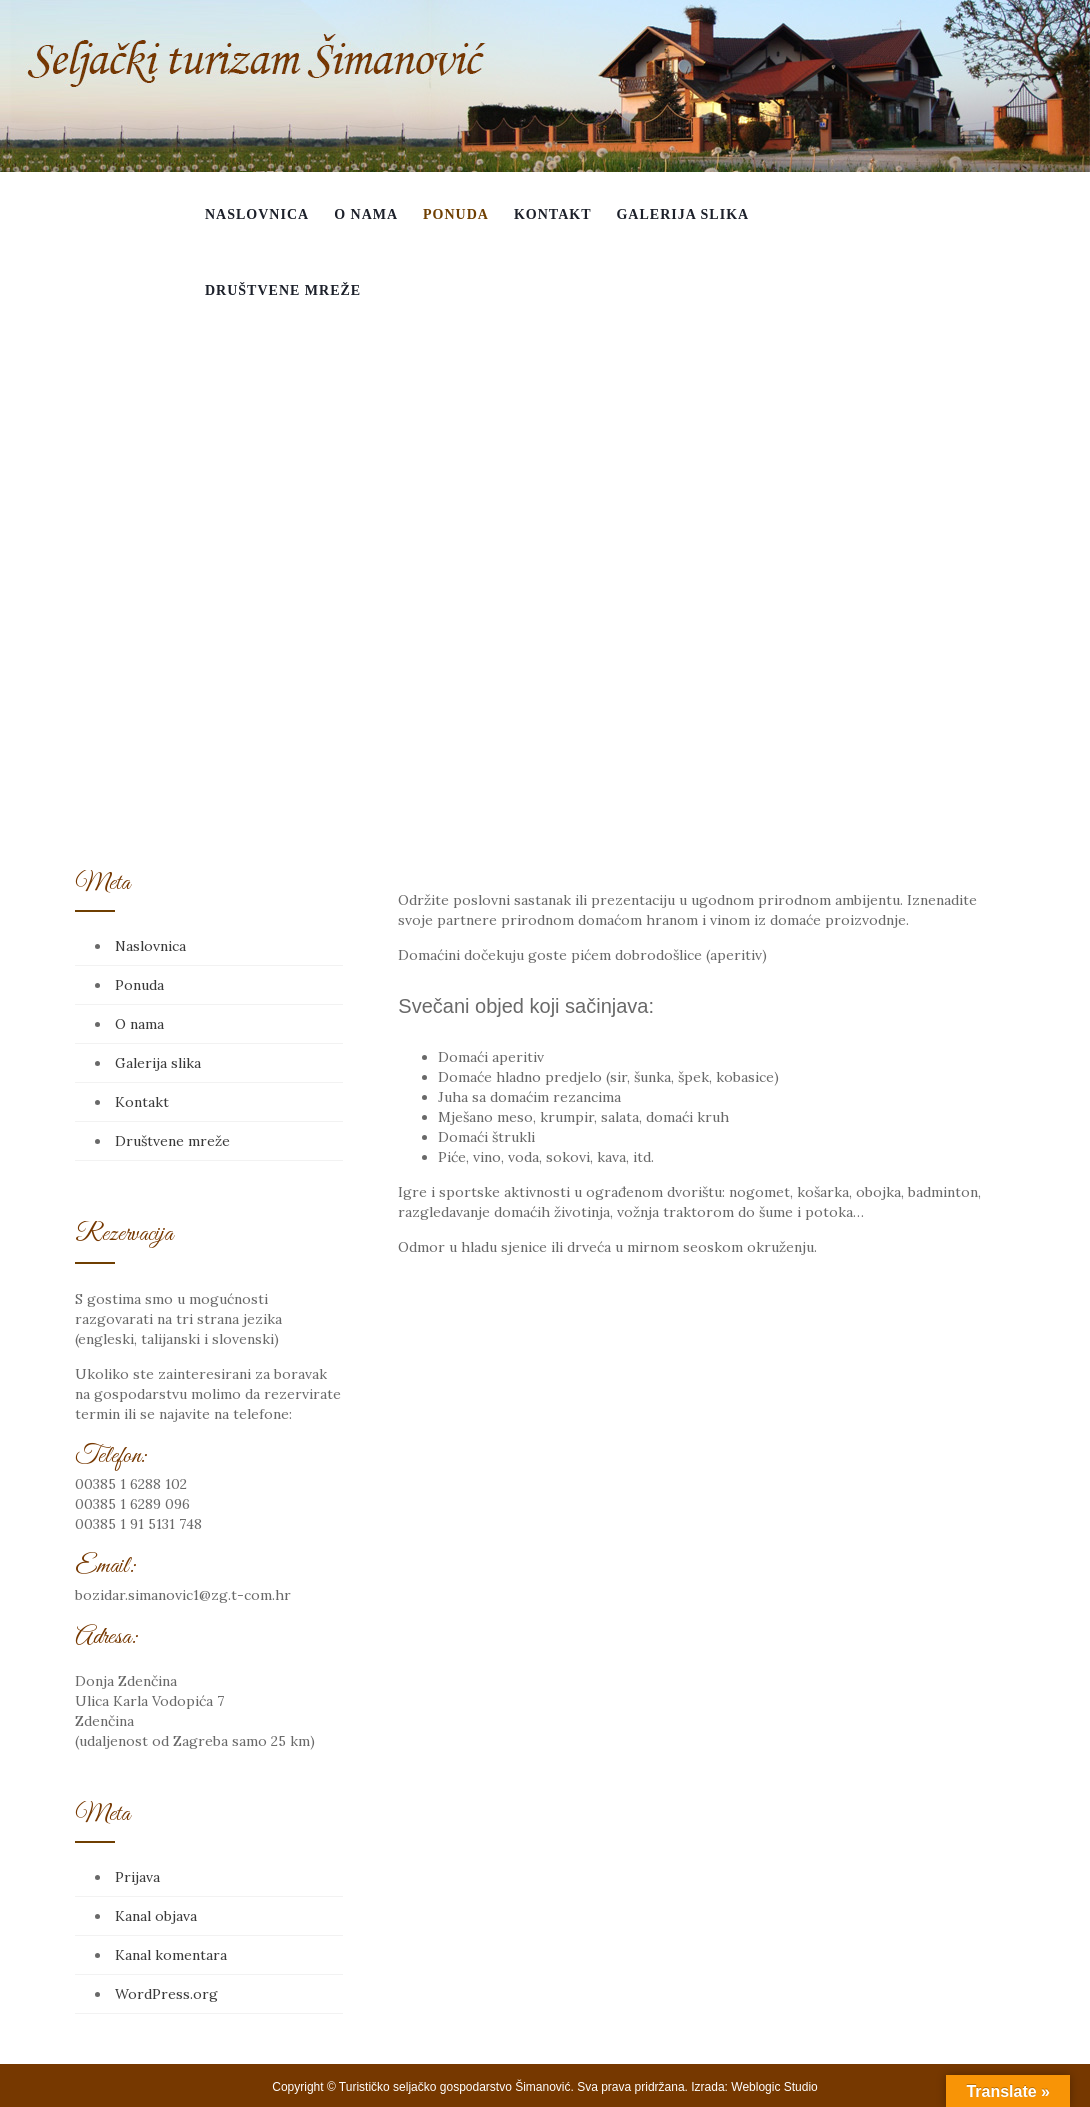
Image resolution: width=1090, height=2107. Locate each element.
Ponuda (456, 214)
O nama (366, 214)
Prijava (137, 1877)
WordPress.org (166, 1994)
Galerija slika (682, 214)
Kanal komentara (171, 1955)
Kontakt (553, 214)
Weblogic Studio (774, 2087)
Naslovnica (257, 214)
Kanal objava (156, 1916)
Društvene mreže (283, 290)
